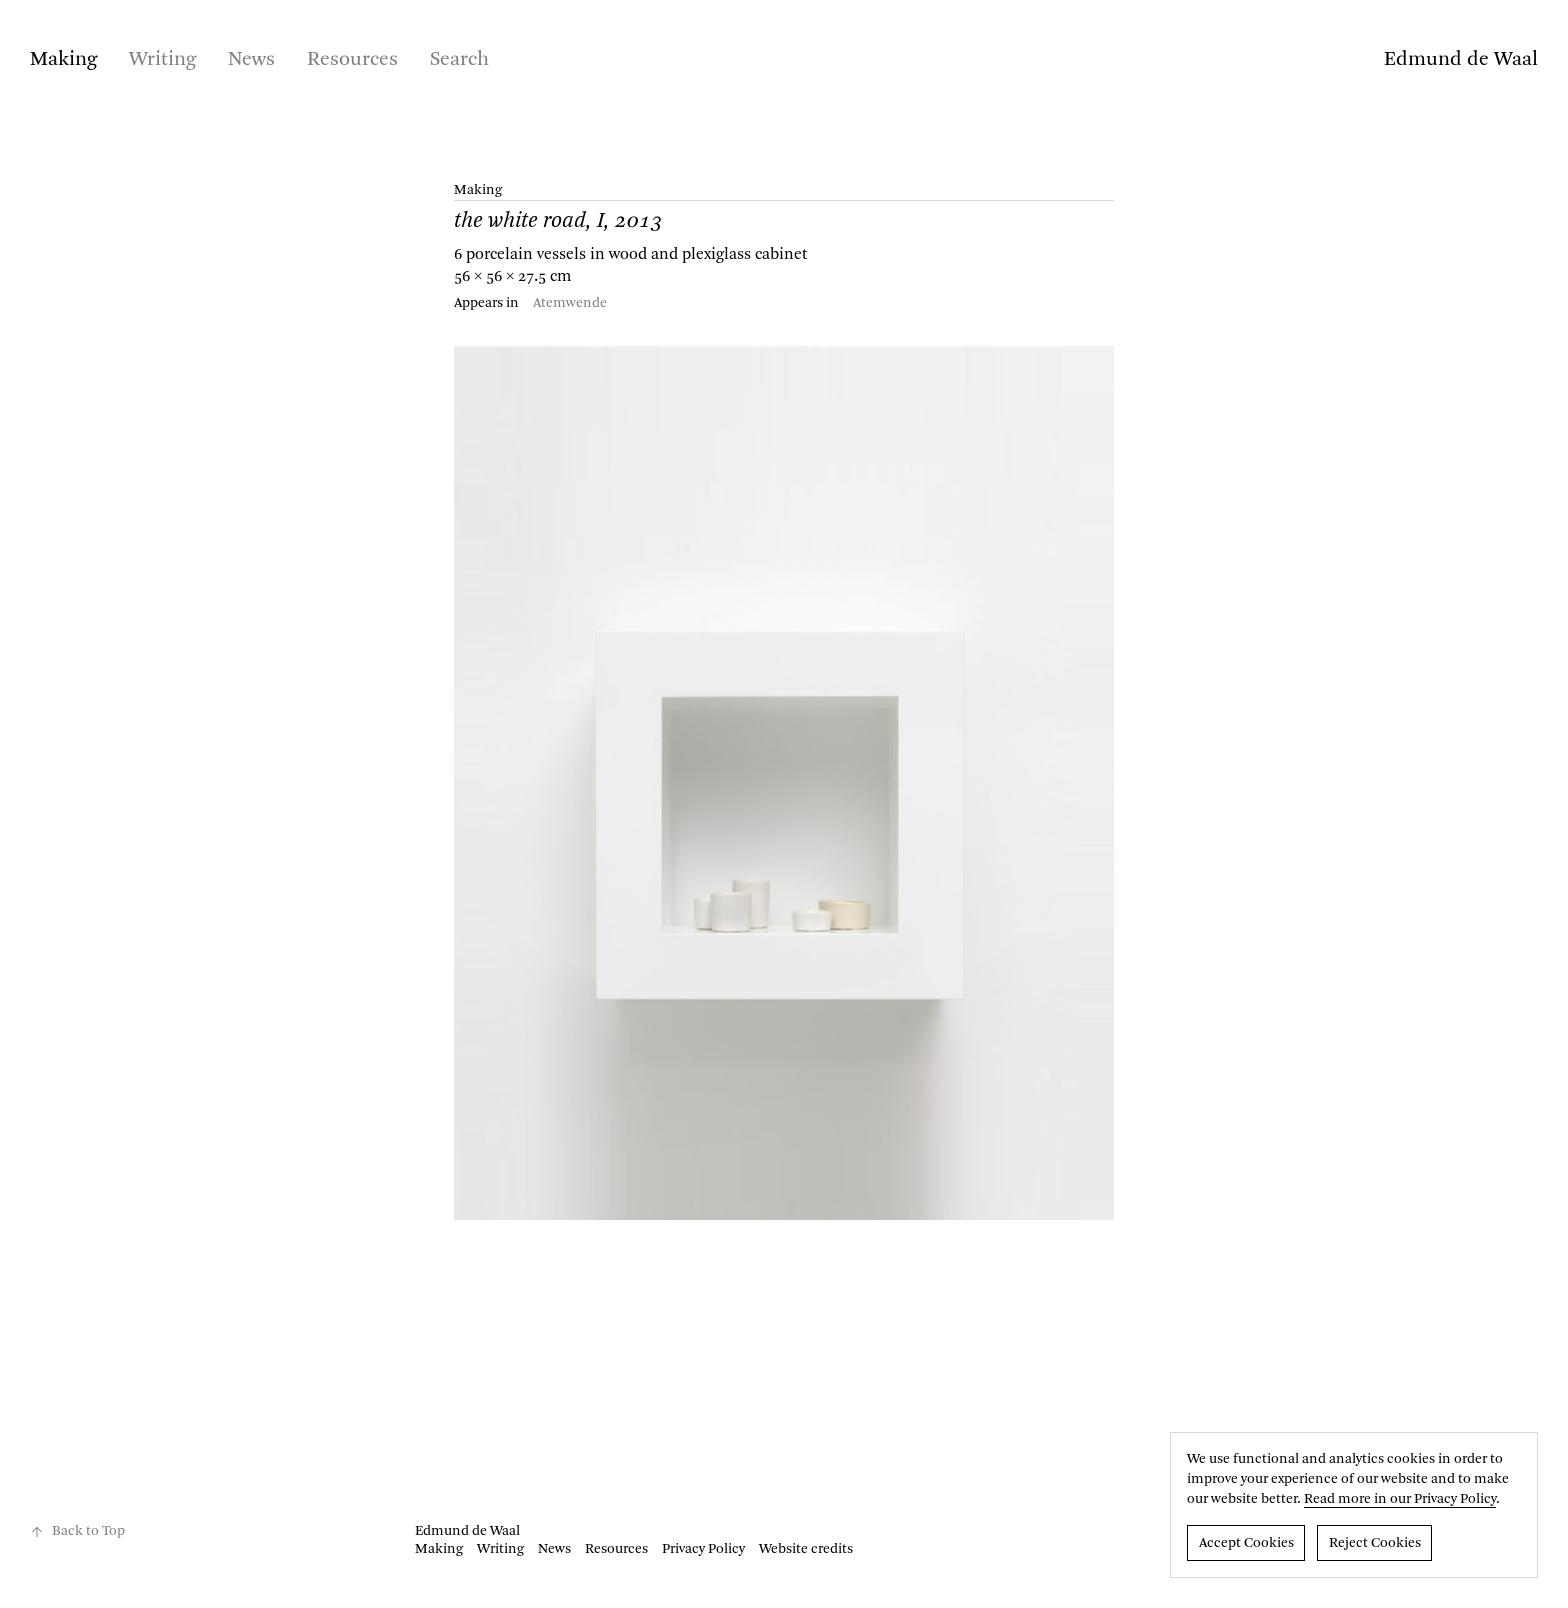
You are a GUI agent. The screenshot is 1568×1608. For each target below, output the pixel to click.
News (251, 60)
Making (63, 60)
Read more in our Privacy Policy (1400, 1499)
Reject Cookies (1375, 1543)
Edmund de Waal (1461, 60)
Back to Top (77, 1531)
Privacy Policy (703, 1549)
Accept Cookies (1246, 1543)
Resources (352, 60)
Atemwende (570, 303)
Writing (162, 60)
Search (459, 60)
